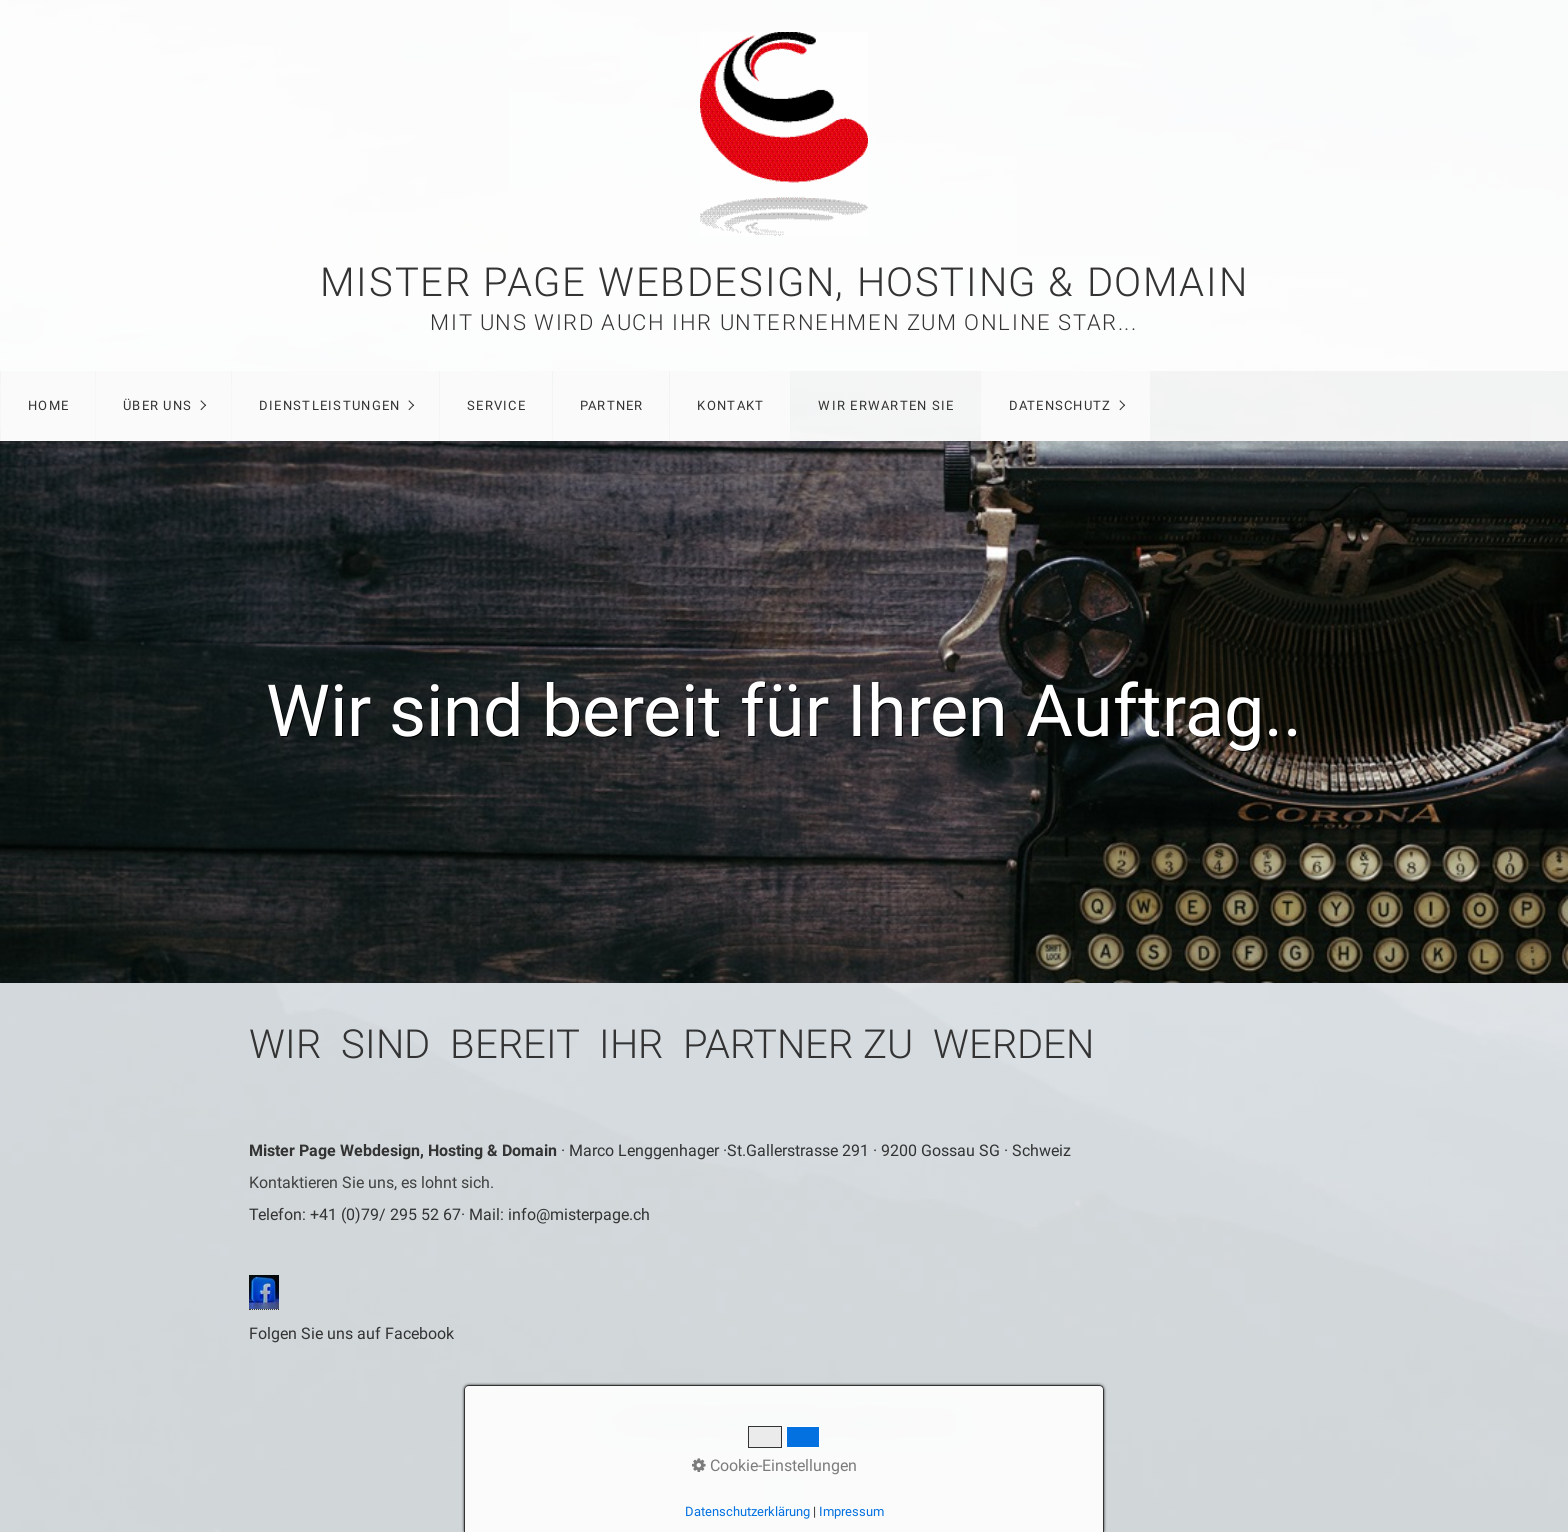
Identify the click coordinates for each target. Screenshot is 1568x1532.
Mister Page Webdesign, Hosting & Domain (784, 282)
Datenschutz (1060, 405)
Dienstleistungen (329, 405)
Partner (612, 405)
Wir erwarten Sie (886, 405)
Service (496, 405)
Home (48, 405)
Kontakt (730, 405)
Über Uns (157, 405)
